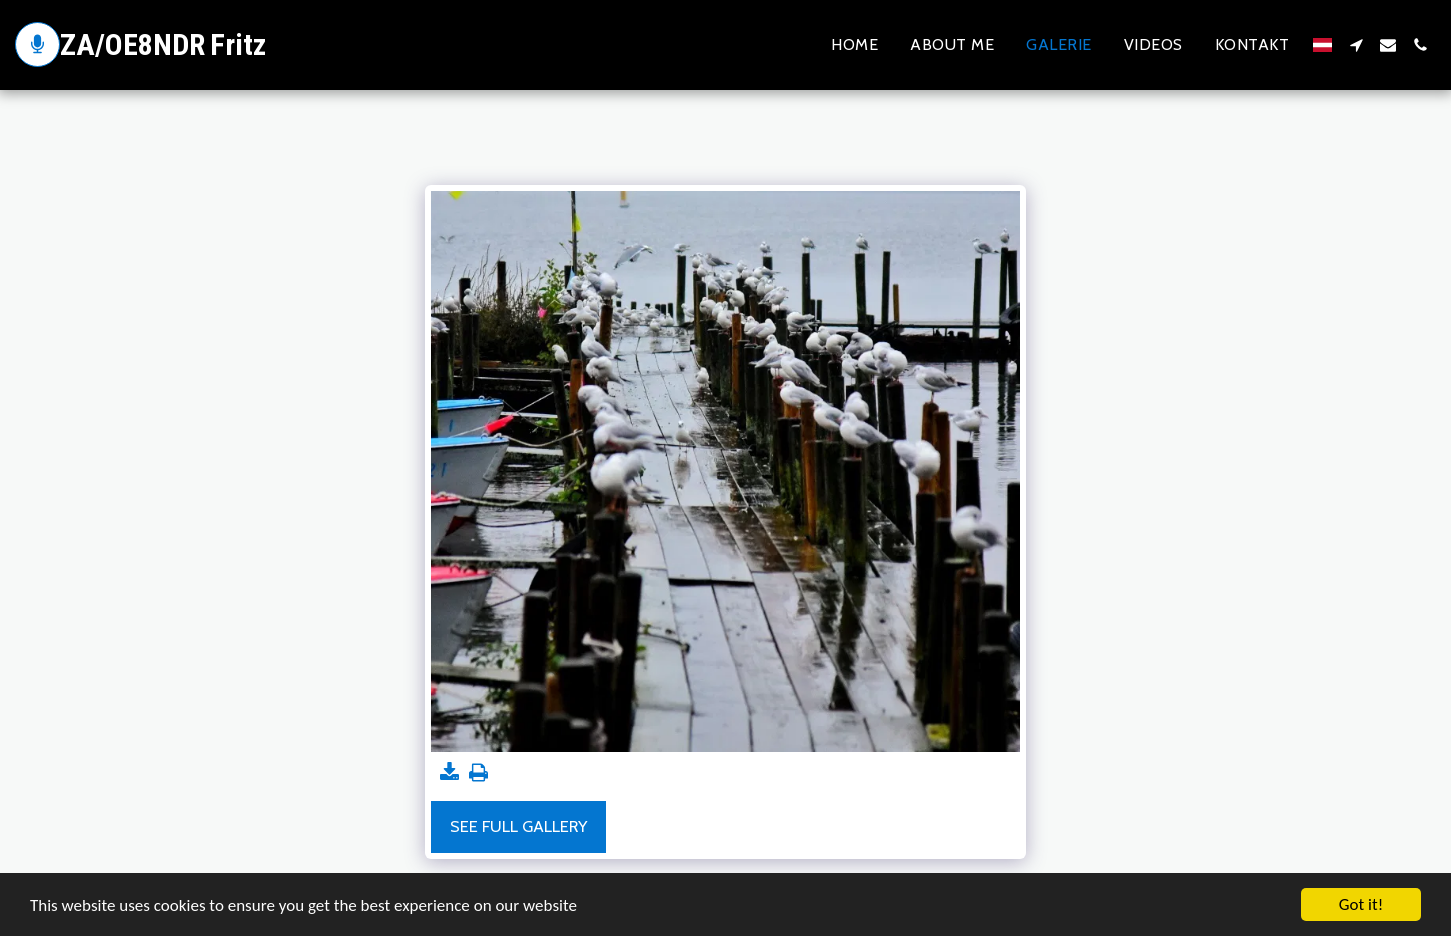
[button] (1356, 45)
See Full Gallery (518, 826)
